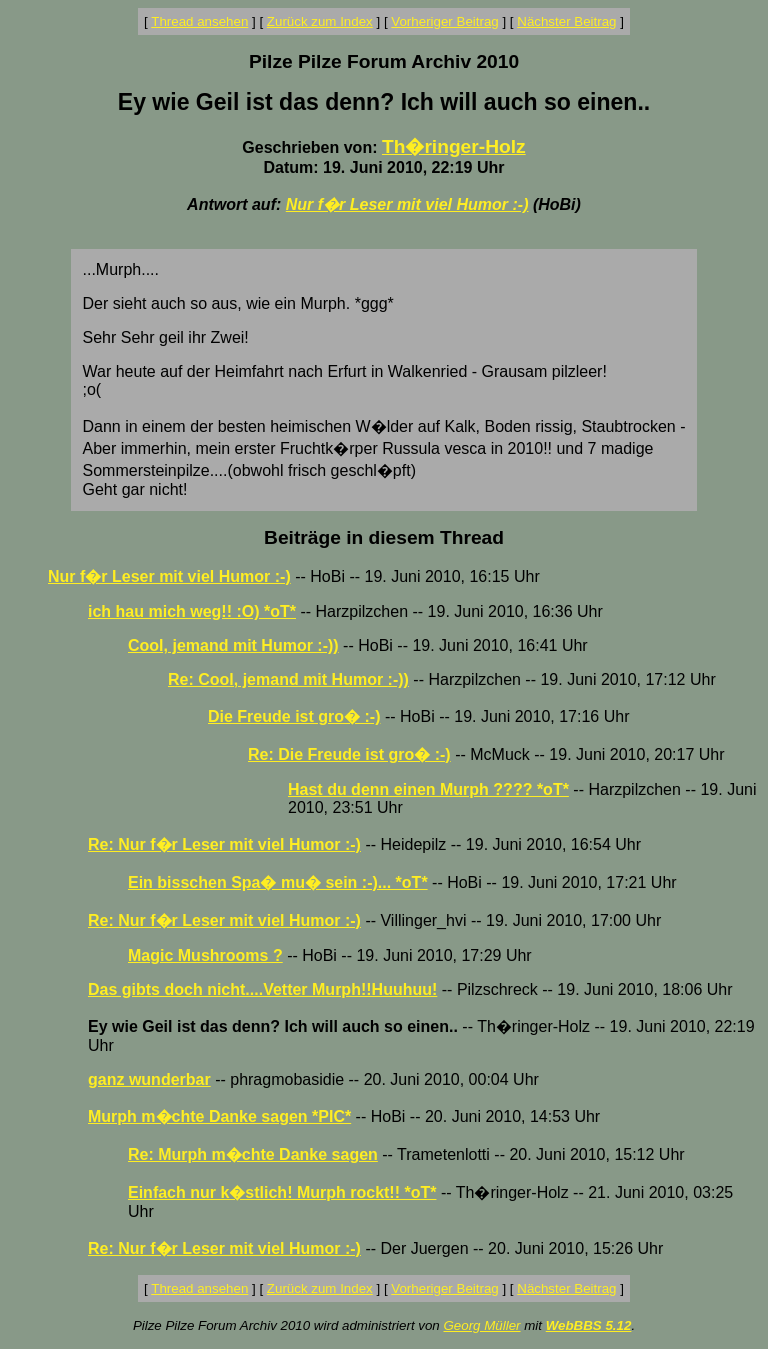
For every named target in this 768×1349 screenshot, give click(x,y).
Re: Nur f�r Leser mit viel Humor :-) (224, 844)
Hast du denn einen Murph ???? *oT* (428, 789)
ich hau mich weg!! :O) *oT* (192, 611)
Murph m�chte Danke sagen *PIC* (219, 1116)
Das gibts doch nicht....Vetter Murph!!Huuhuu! (262, 989)
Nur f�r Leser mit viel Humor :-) (407, 204)
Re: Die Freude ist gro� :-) (349, 754)
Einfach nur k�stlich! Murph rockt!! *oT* (282, 1192)
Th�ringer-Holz (454, 146)
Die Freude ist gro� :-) (294, 716)
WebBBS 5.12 (589, 1325)
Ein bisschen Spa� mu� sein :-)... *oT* (278, 882)
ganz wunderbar (149, 1079)
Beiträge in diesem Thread (384, 537)
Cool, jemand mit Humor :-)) (233, 645)
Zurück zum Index (320, 21)
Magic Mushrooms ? (205, 955)
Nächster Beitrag (566, 21)
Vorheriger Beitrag (444, 21)
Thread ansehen (199, 21)
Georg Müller (481, 1325)
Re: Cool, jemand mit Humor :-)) (288, 679)
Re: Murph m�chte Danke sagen (253, 1154)
